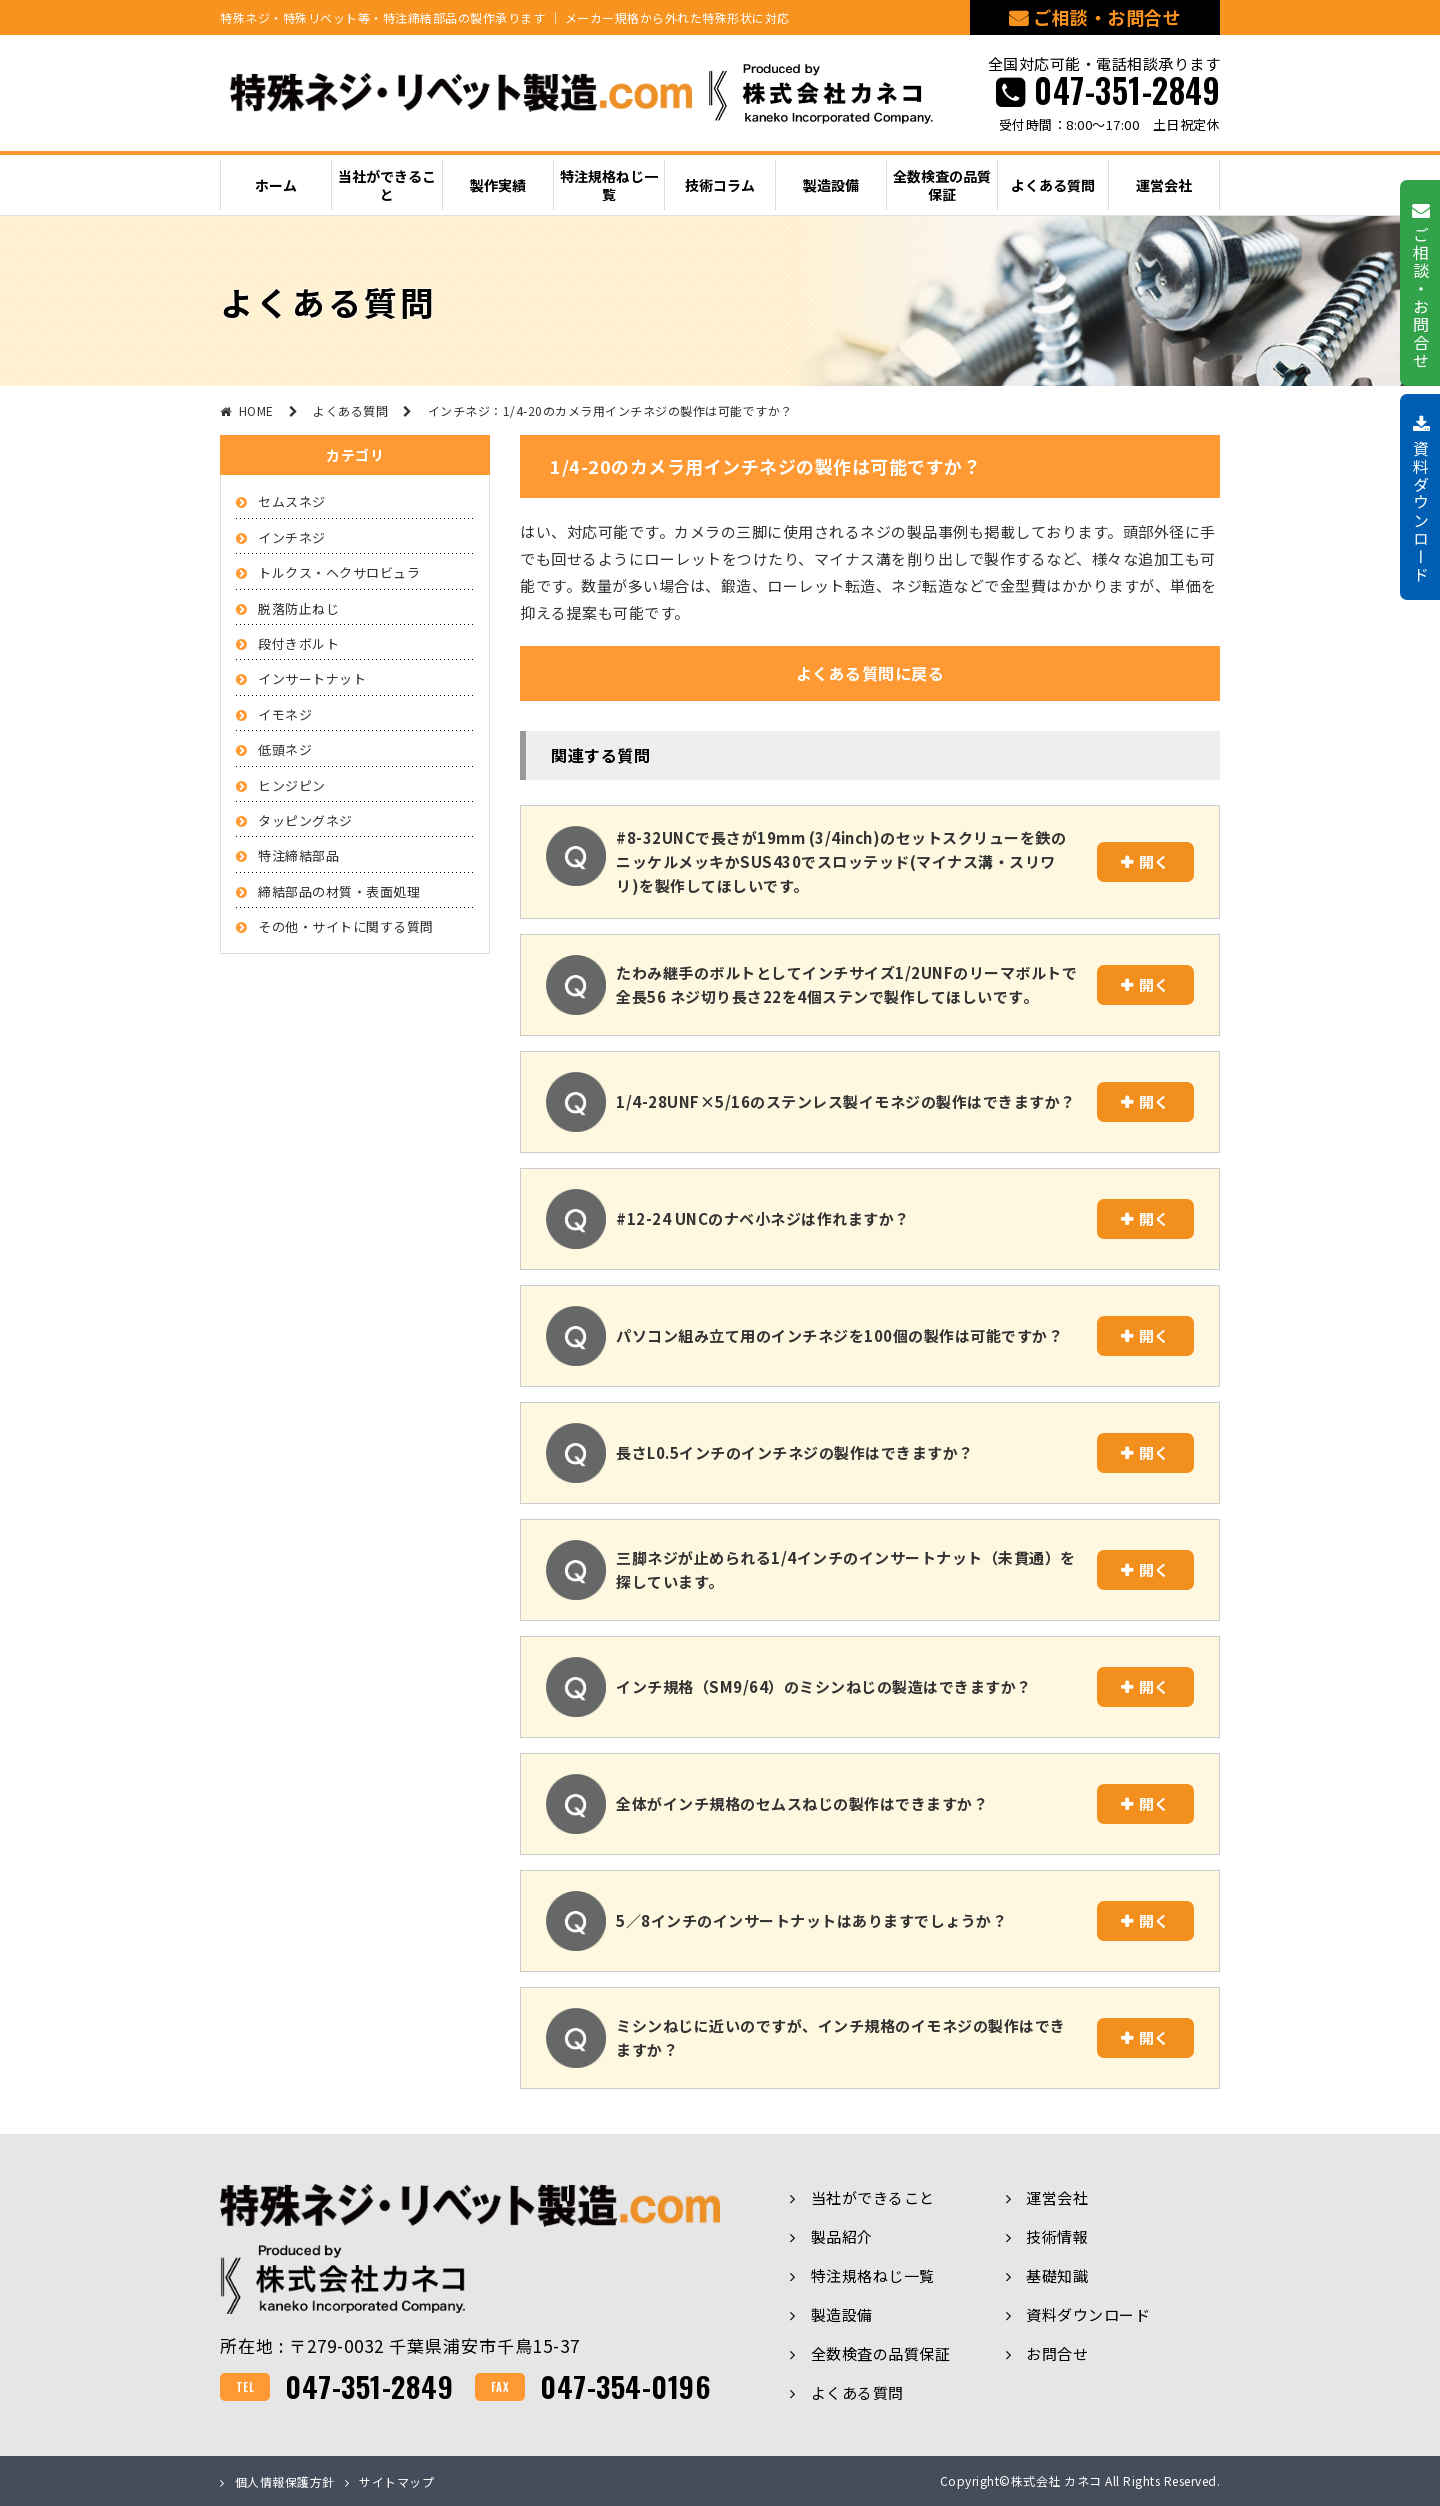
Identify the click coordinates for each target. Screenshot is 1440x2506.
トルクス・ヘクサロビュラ (339, 572)
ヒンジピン (292, 785)
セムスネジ (292, 501)
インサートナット (312, 678)
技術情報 (1057, 2236)
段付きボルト (298, 643)
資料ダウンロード (1088, 2314)
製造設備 (842, 2314)
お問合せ (1057, 2353)
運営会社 (1057, 2197)
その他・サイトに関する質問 (346, 926)
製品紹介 (842, 2236)
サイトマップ (396, 2481)
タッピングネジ (305, 820)
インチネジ (292, 537)
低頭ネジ (285, 749)
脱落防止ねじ (298, 608)
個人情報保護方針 (285, 2481)
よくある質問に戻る (870, 673)
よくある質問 (857, 2392)
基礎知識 (1057, 2275)
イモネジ (285, 714)
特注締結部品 (298, 855)
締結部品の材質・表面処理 (339, 891)
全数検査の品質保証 (881, 2353)
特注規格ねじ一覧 (873, 2275)
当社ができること (873, 2197)
